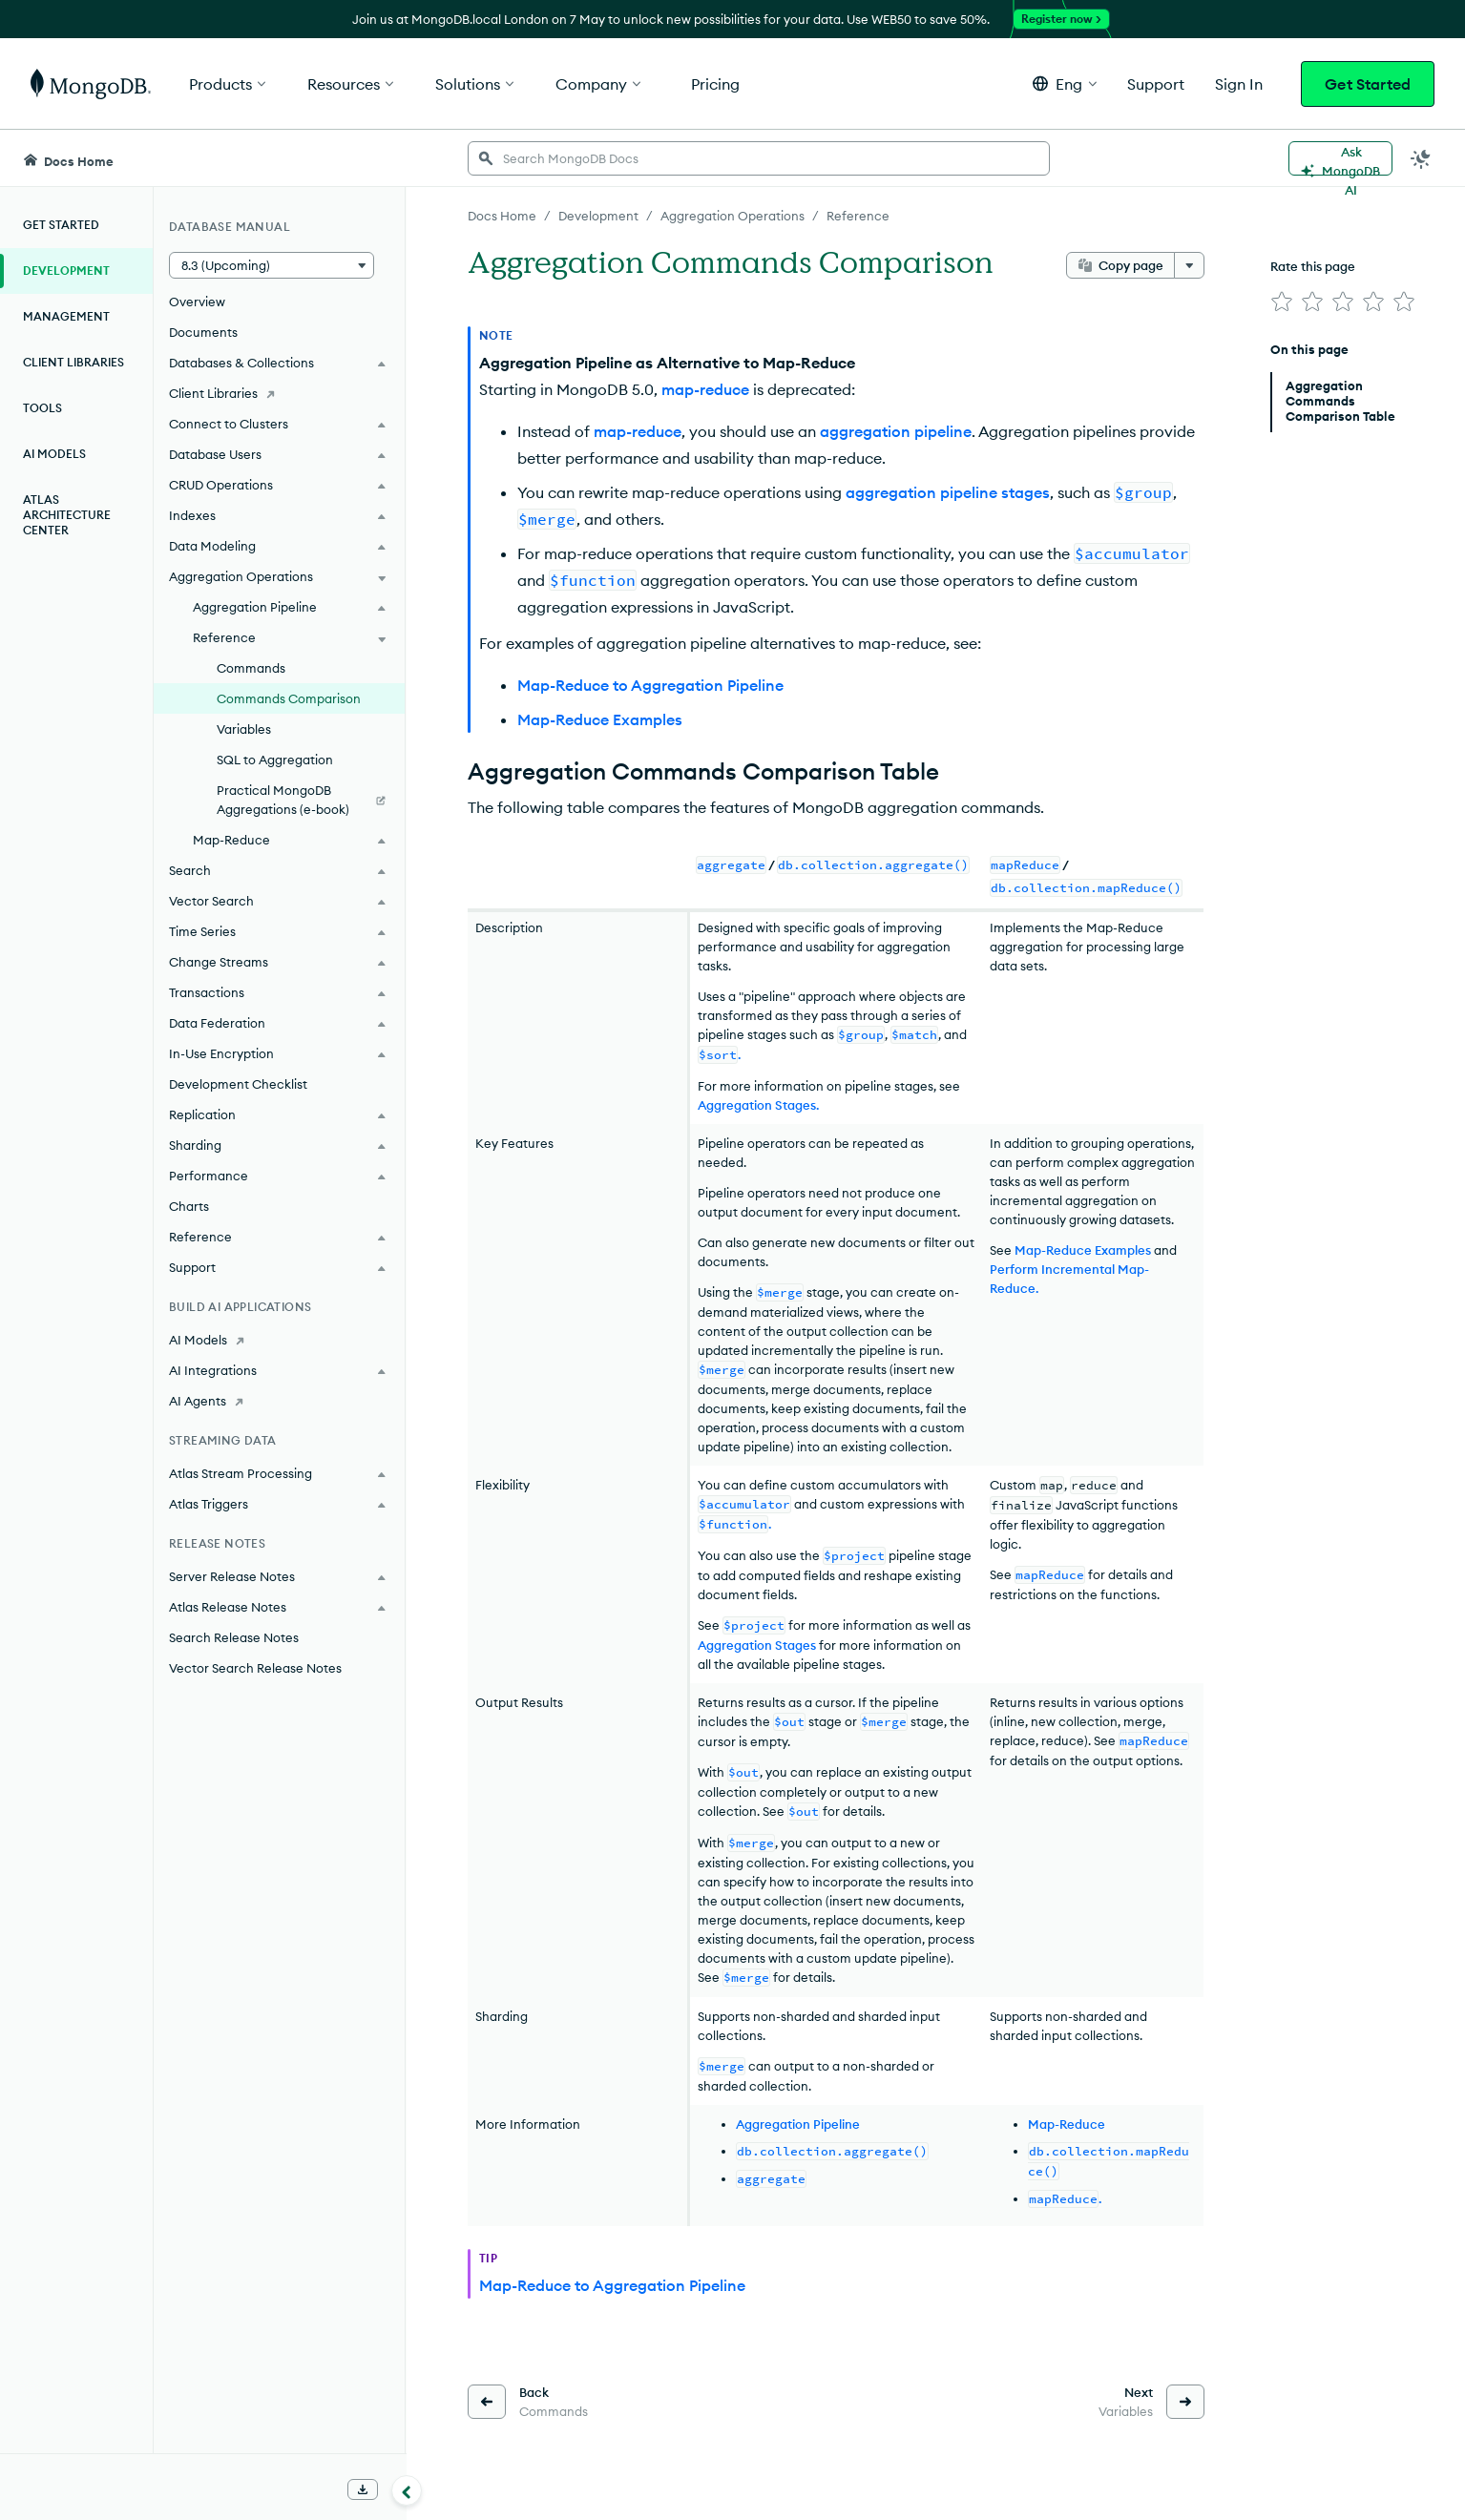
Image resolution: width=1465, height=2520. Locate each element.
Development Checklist (238, 1084)
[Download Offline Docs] (362, 2489)
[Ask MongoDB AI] (1340, 158)
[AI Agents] (279, 1400)
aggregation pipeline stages (948, 492)
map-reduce (705, 389)
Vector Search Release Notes (255, 1668)
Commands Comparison (289, 698)
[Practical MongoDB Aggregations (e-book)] (279, 799)
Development (66, 270)
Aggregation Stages (757, 1645)
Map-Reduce (1066, 2124)
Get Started (1368, 84)
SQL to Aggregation (275, 759)
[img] (1281, 301)
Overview (197, 301)
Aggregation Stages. (758, 1105)
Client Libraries (73, 362)
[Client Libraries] (279, 393)
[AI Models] (279, 1339)
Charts (189, 1206)
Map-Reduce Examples (599, 719)
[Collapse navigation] (406, 2490)
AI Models (54, 454)
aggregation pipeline (896, 431)
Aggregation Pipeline (798, 2124)
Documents (203, 332)
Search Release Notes (234, 1637)
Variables (244, 729)
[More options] (1189, 265)
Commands (251, 668)
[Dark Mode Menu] (1421, 158)
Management (66, 316)
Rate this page (1312, 266)
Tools (42, 408)
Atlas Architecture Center (67, 514)
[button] (1065, 83)
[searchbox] (759, 158)
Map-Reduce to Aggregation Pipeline (650, 685)
